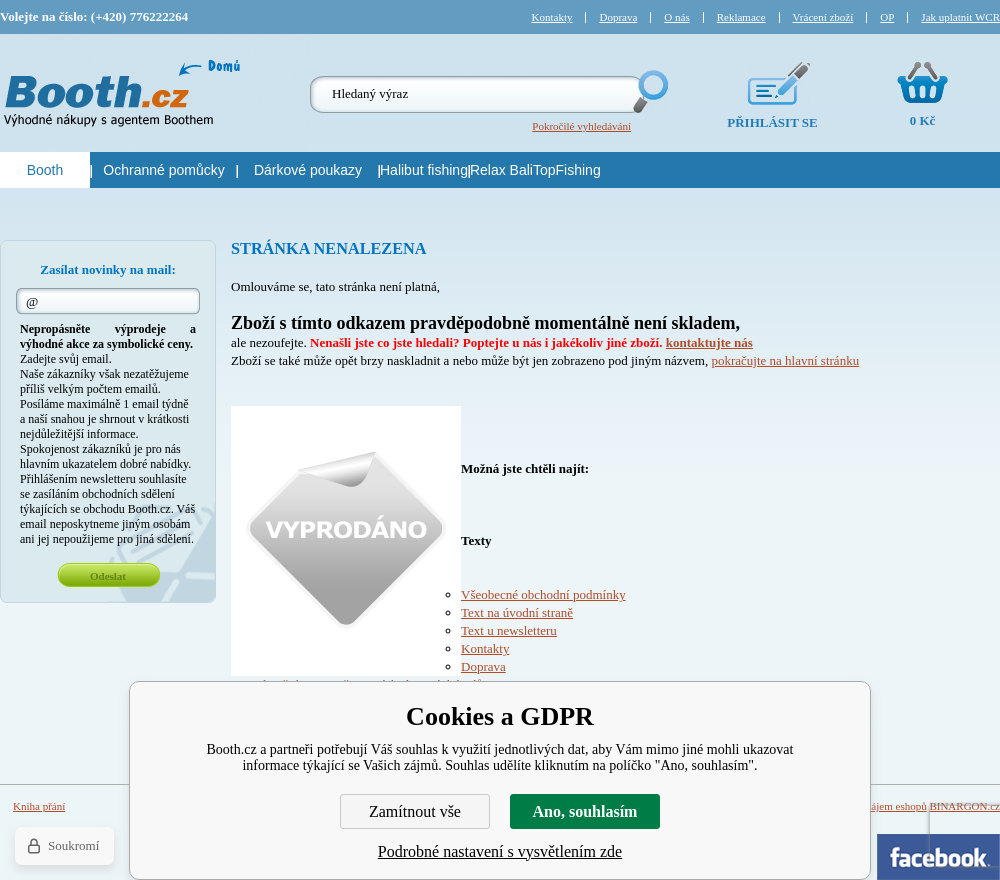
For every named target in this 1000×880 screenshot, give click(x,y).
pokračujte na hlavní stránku (785, 360)
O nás (676, 17)
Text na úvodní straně (517, 612)
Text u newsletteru (509, 630)
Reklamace (741, 17)
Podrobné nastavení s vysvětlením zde (500, 851)
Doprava (483, 666)
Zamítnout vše (415, 811)
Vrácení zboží (823, 17)
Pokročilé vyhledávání (581, 126)
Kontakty (485, 648)
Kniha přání (39, 806)
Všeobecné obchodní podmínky (543, 594)
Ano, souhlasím (585, 811)
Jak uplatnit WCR (960, 17)
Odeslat (108, 576)
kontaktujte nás (709, 342)
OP (887, 17)
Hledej (649, 91)
